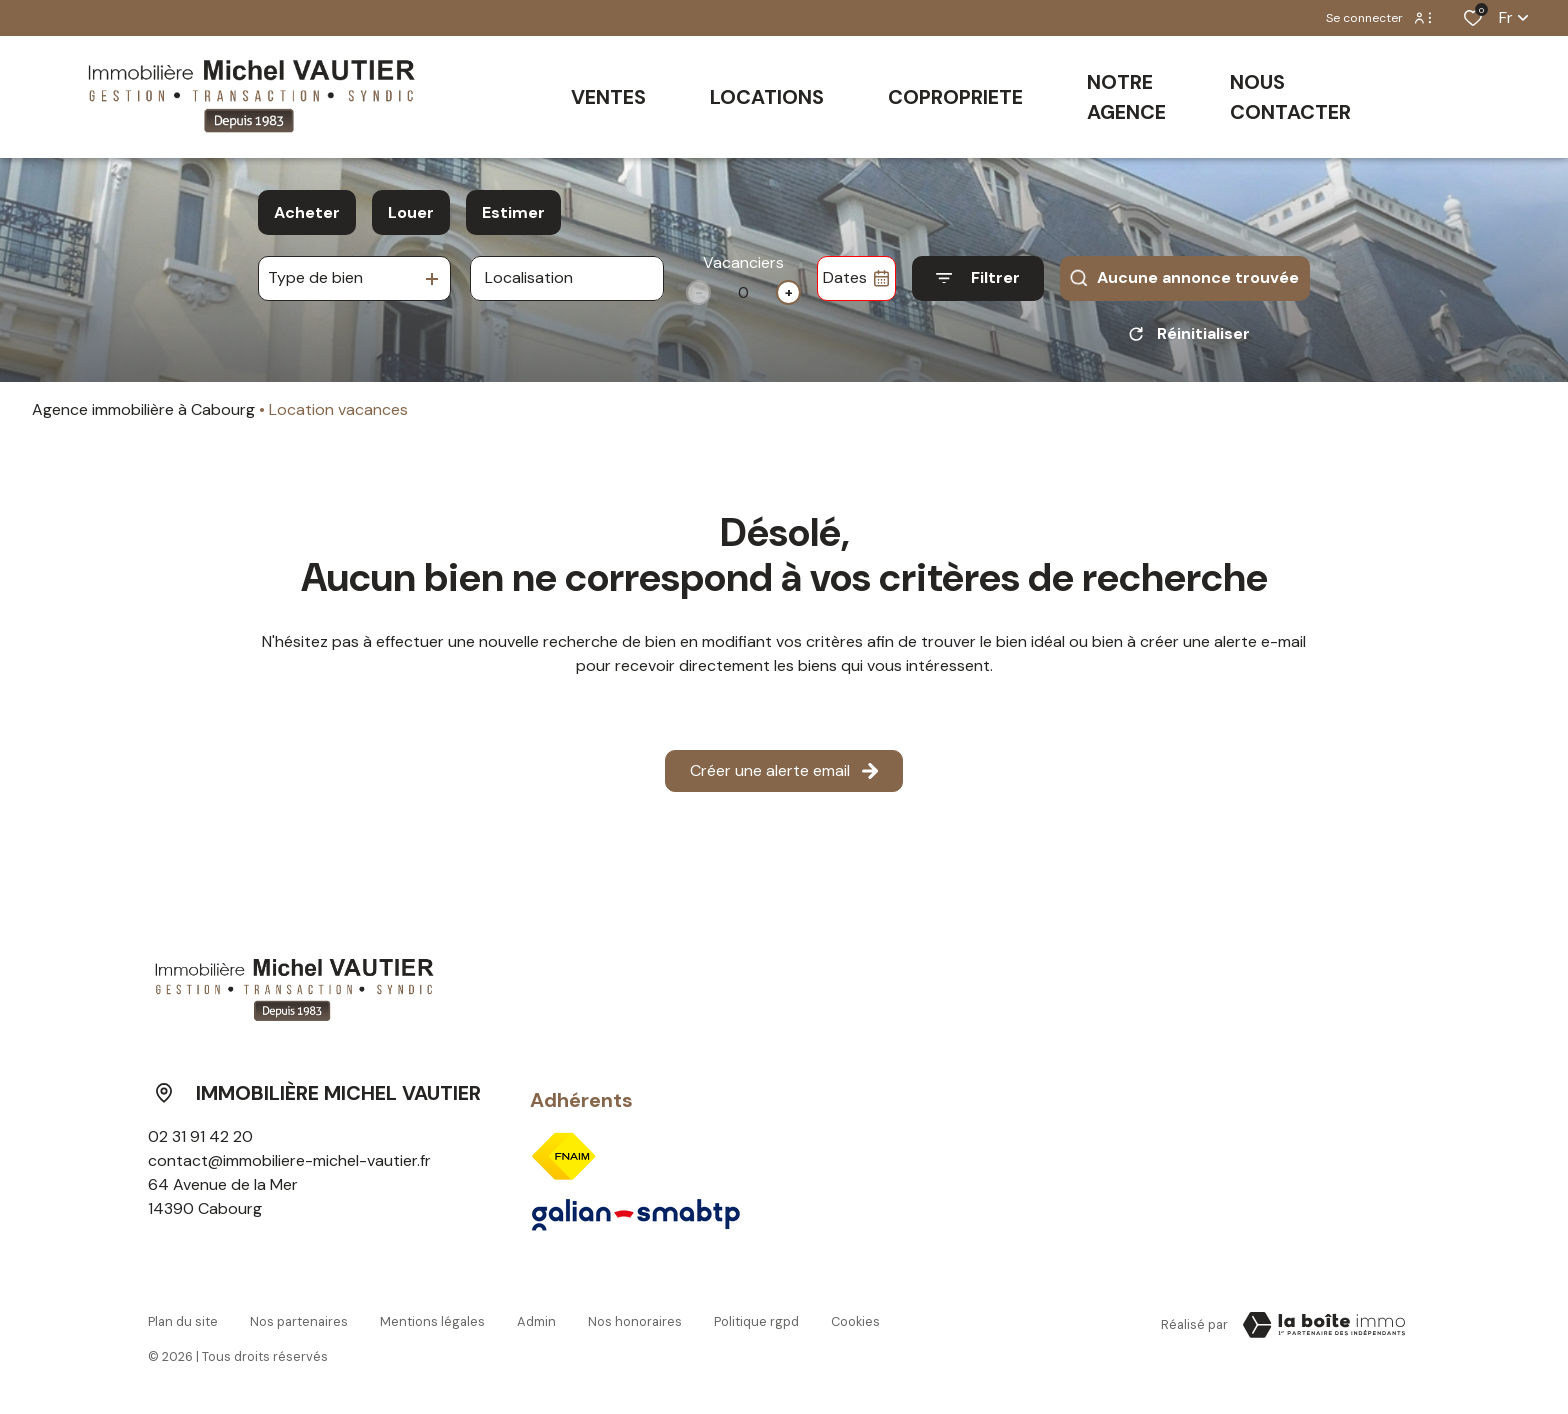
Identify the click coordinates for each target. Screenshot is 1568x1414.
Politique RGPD (756, 1321)
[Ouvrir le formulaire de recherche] (978, 278)
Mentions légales (432, 1321)
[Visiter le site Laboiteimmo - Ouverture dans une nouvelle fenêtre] (1324, 1325)
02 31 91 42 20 (200, 1136)
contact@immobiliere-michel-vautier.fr (289, 1160)
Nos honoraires (635, 1321)
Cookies (855, 1321)
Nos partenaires (299, 1321)
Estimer (513, 212)
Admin (536, 1321)
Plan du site (183, 1321)
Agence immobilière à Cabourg (143, 409)
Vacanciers (743, 262)
